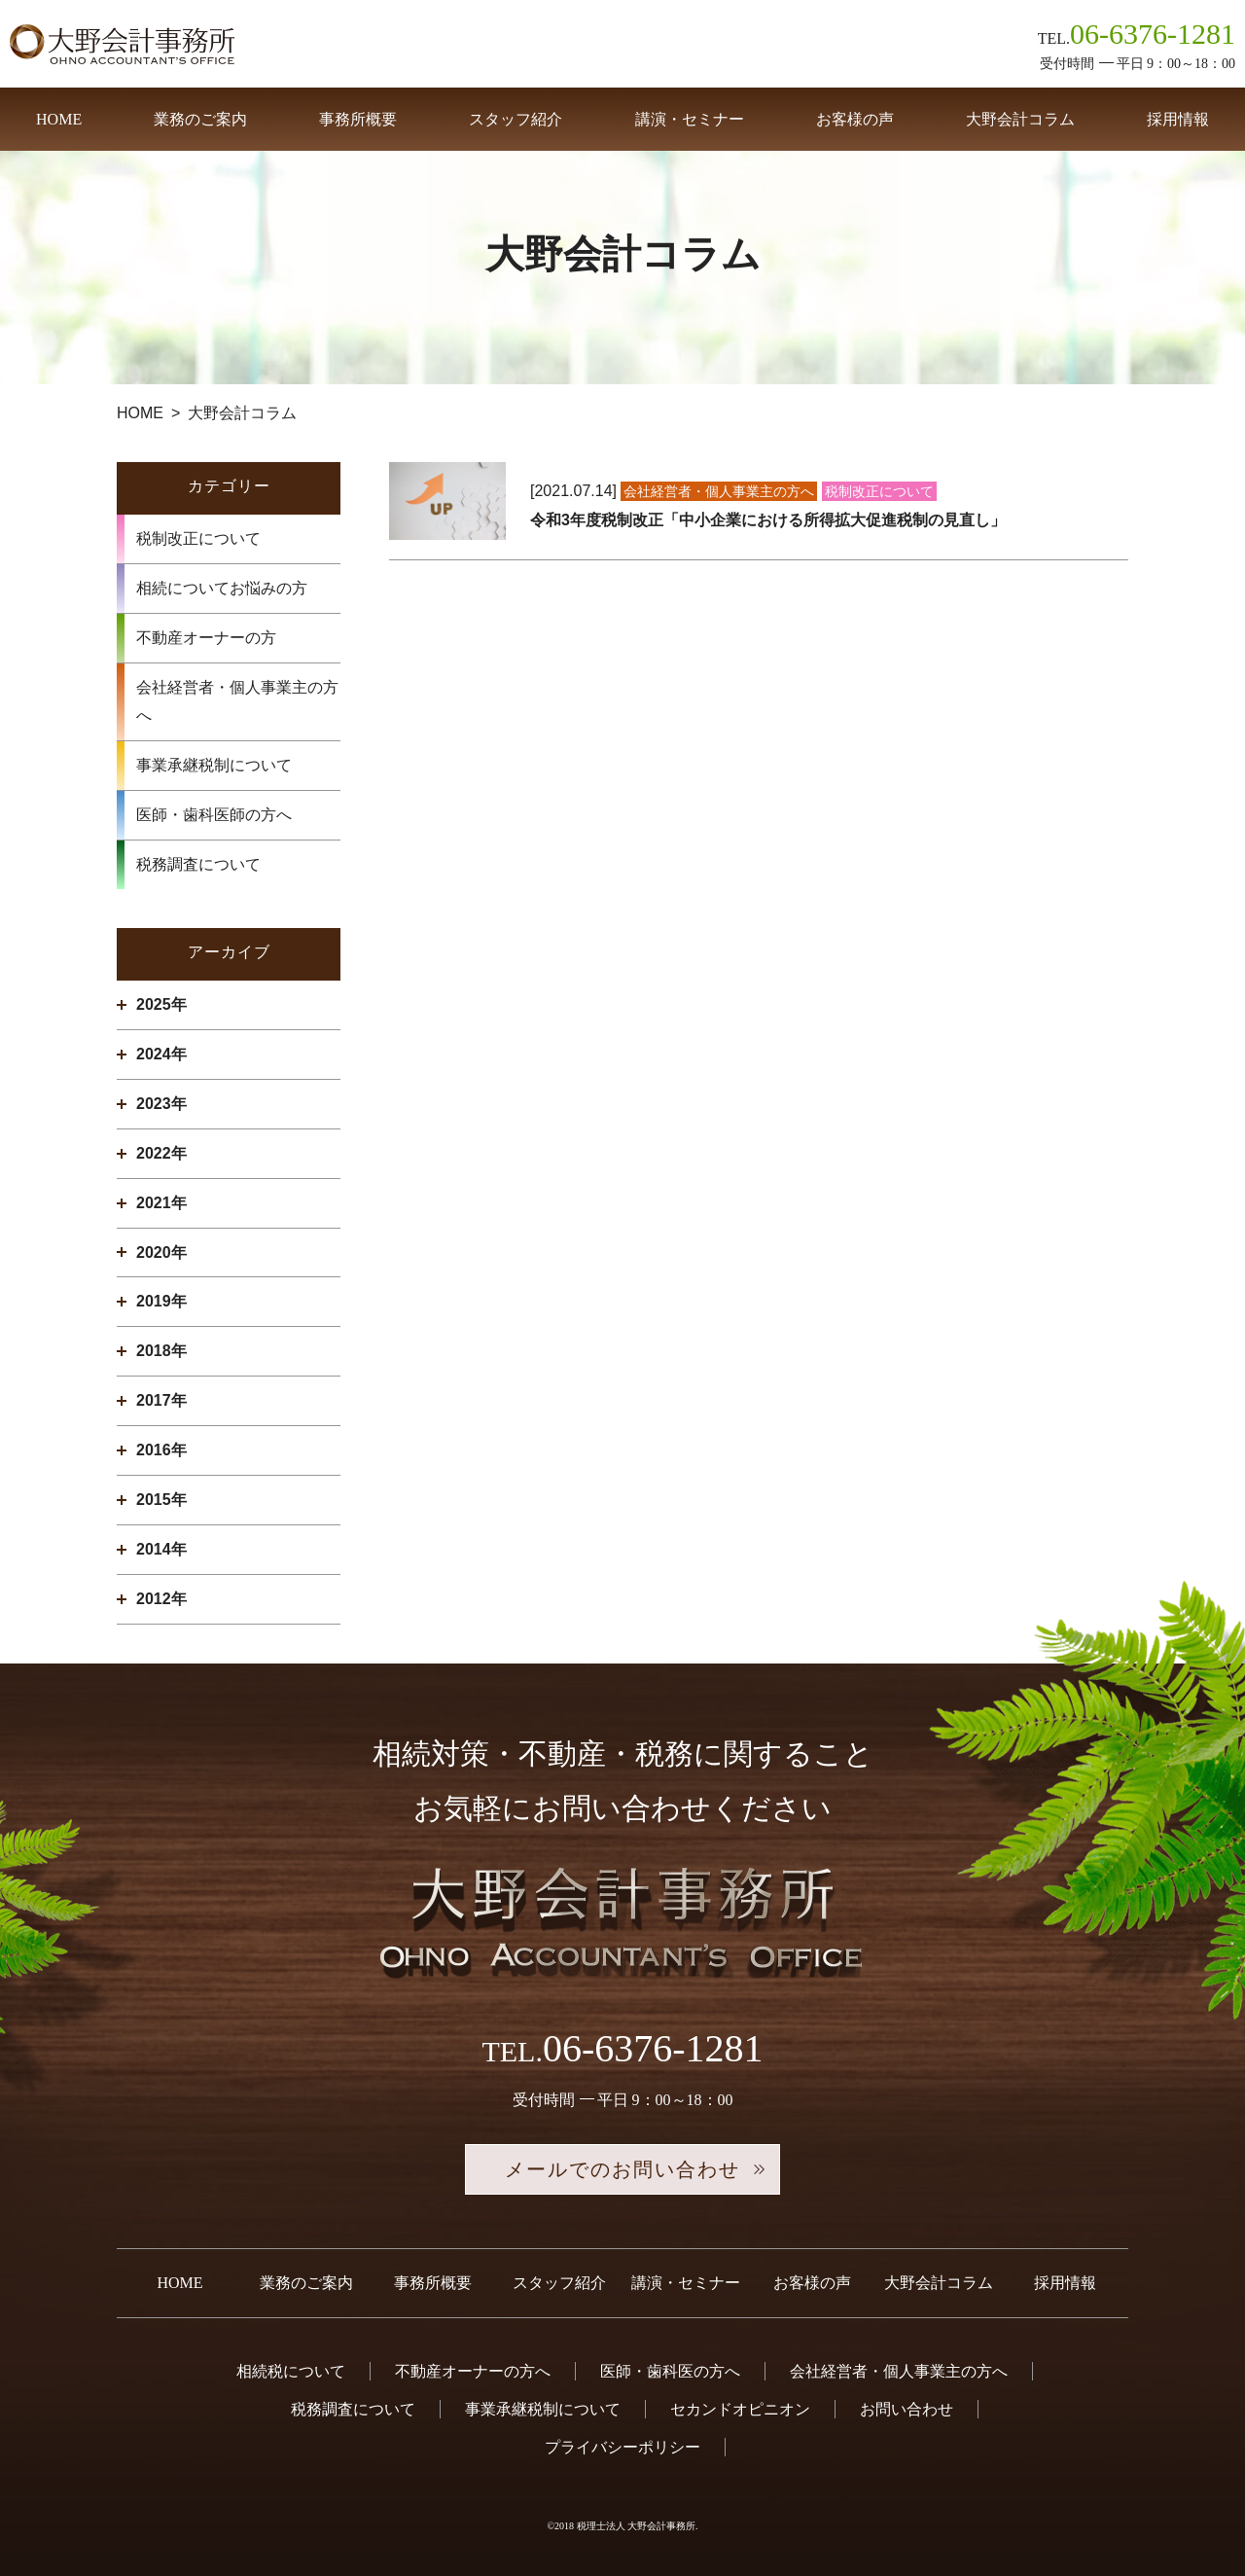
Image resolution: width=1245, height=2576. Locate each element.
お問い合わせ (906, 2409)
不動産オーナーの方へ (473, 2371)
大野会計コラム (1020, 119)
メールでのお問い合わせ (622, 2169)
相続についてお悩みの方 (221, 588)
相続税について (290, 2371)
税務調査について (198, 864)
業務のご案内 (200, 119)
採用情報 (1178, 119)
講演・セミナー (689, 119)
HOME (59, 119)
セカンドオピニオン (740, 2409)
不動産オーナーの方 (206, 637)
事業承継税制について (214, 765)
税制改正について (198, 538)
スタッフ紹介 (515, 119)
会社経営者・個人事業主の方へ (237, 702)
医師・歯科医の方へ (670, 2371)
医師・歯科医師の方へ (214, 814)
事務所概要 (358, 119)
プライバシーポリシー (622, 2447)
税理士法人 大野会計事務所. (637, 2526)
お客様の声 (855, 119)
